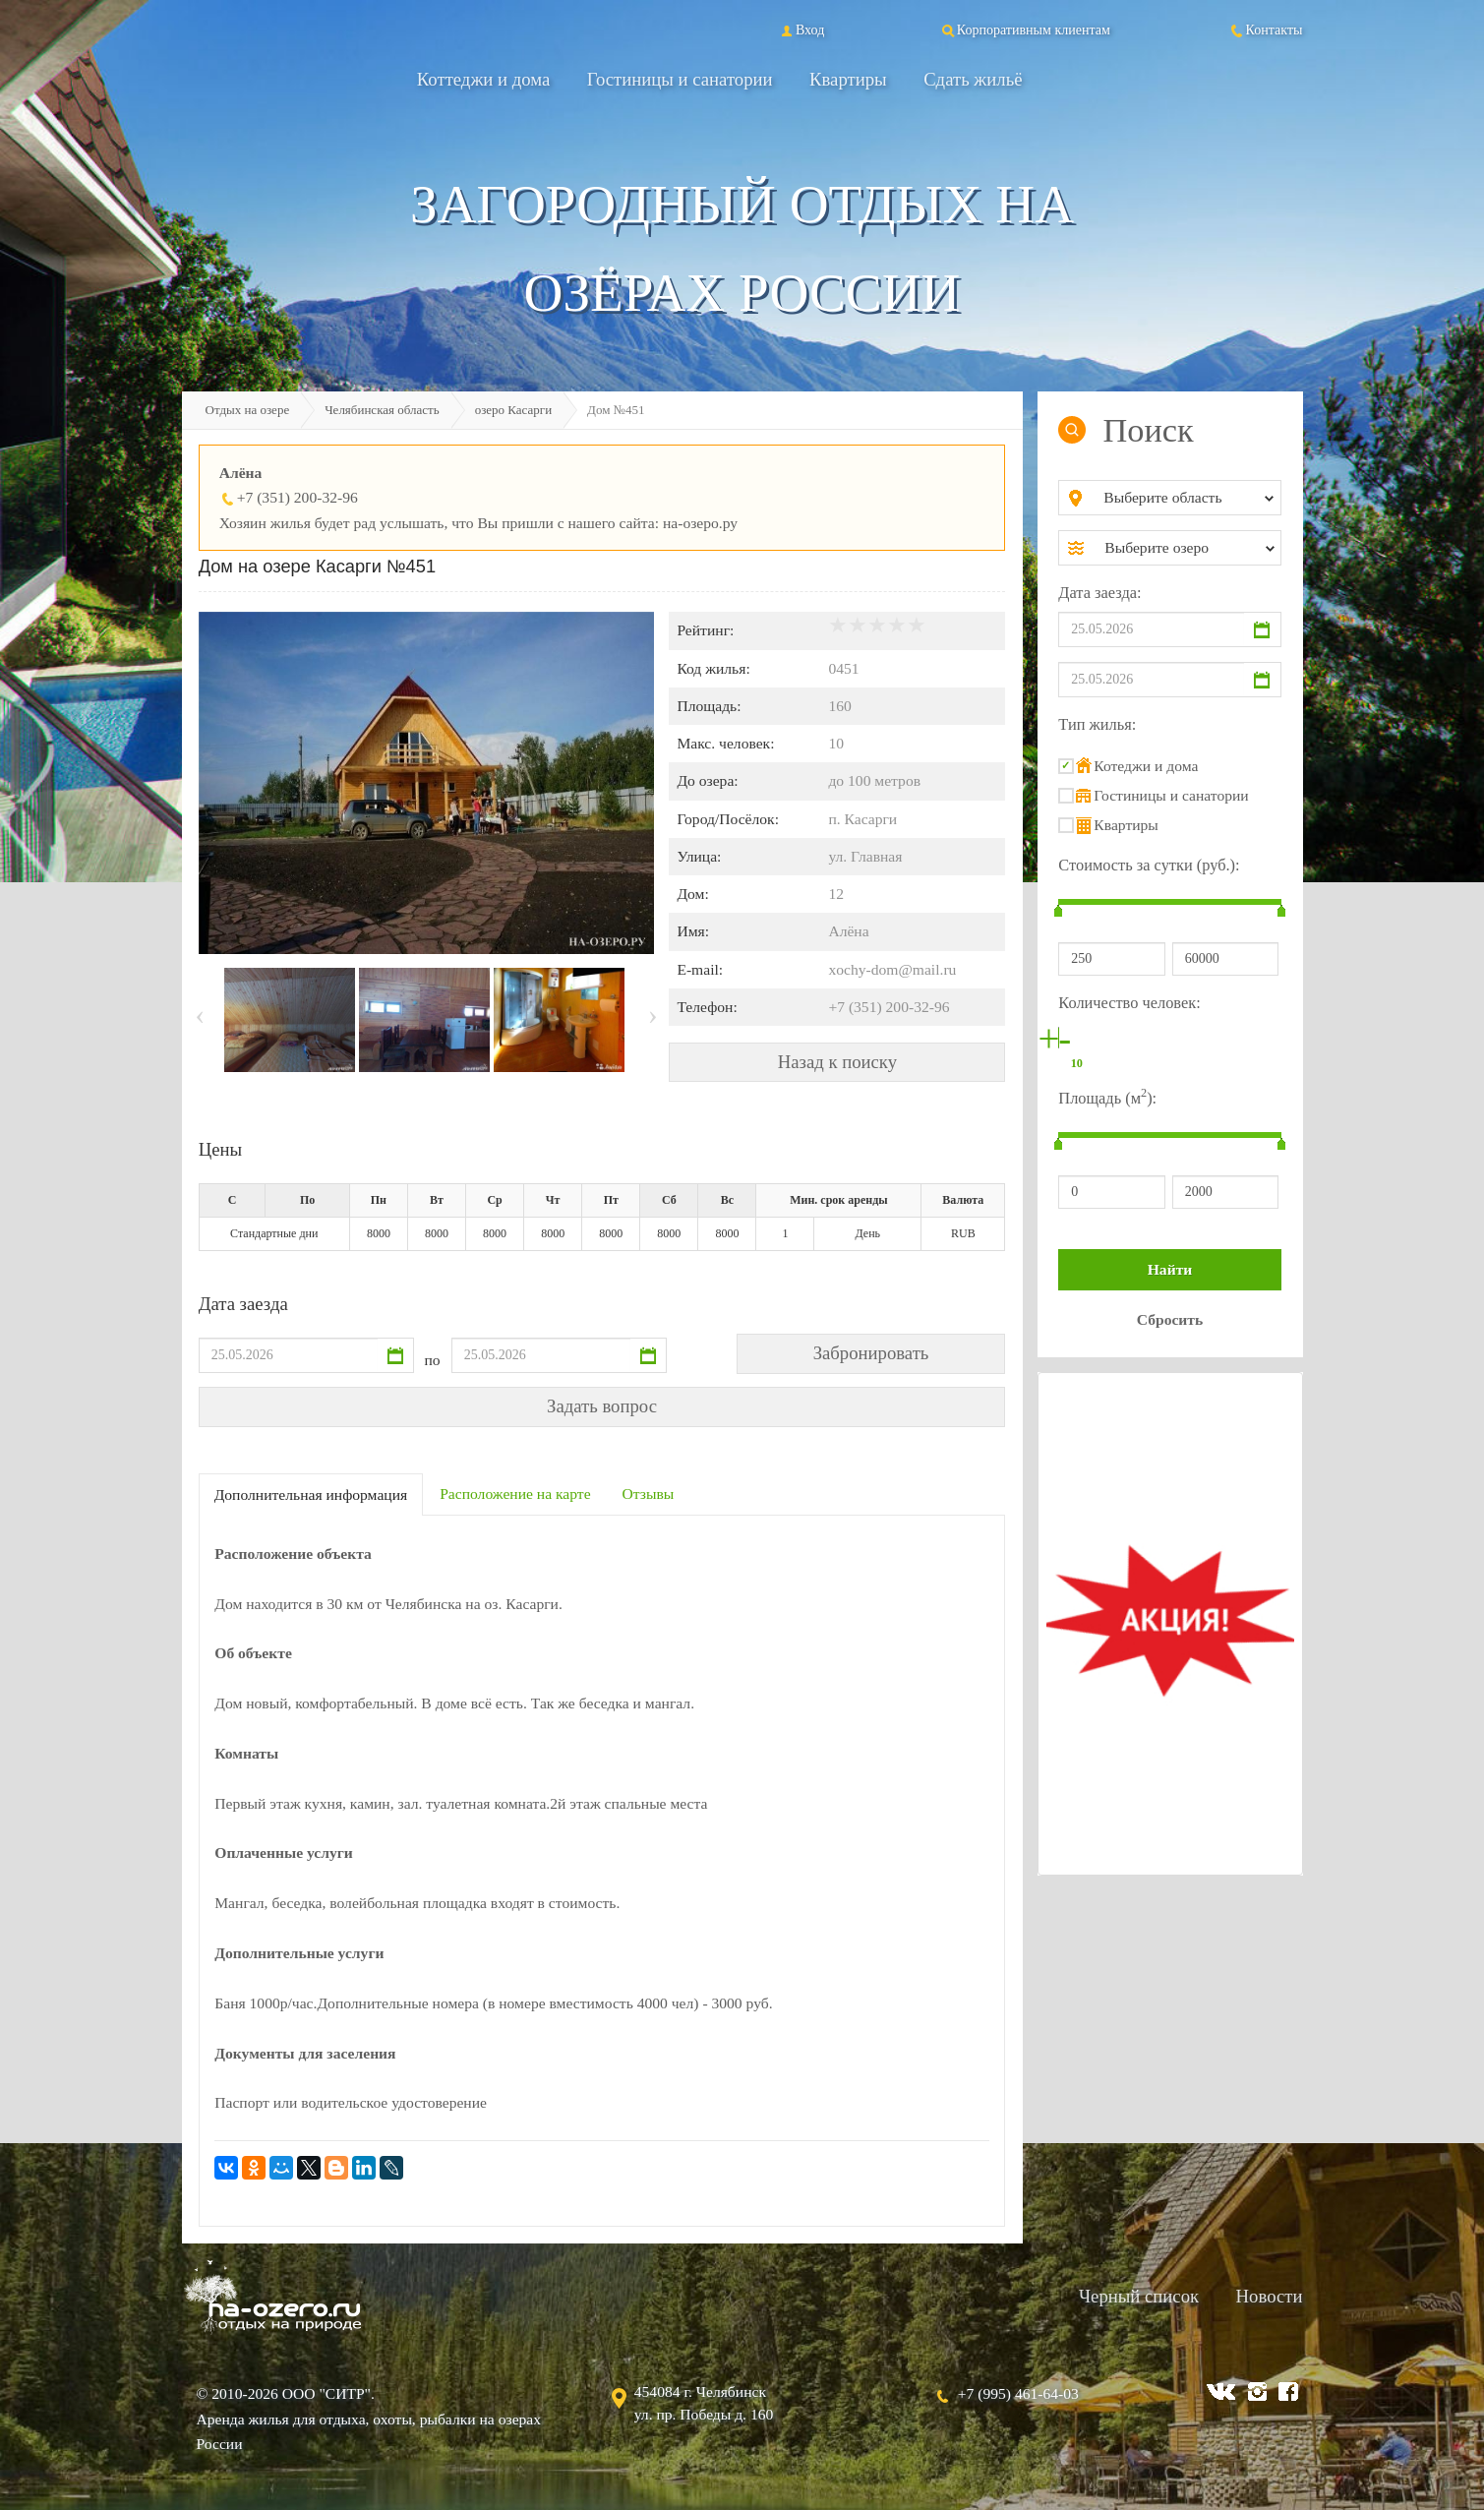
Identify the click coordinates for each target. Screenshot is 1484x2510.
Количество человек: (1129, 1002)
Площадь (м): (1107, 1096)
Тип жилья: (1097, 724)
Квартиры (848, 79)
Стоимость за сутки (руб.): (1148, 865)
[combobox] (1185, 497)
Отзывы (649, 1493)
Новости (1269, 2296)
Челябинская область (382, 409)
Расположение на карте (515, 1493)
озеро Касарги (513, 409)
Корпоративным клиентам (1024, 29)
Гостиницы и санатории (680, 79)
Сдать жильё (972, 79)
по (432, 1359)
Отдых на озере (248, 409)
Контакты (1265, 29)
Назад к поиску (837, 1061)
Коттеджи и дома (484, 79)
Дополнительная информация (311, 1494)
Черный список (1139, 2296)
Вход (801, 29)
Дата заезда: (1099, 592)
